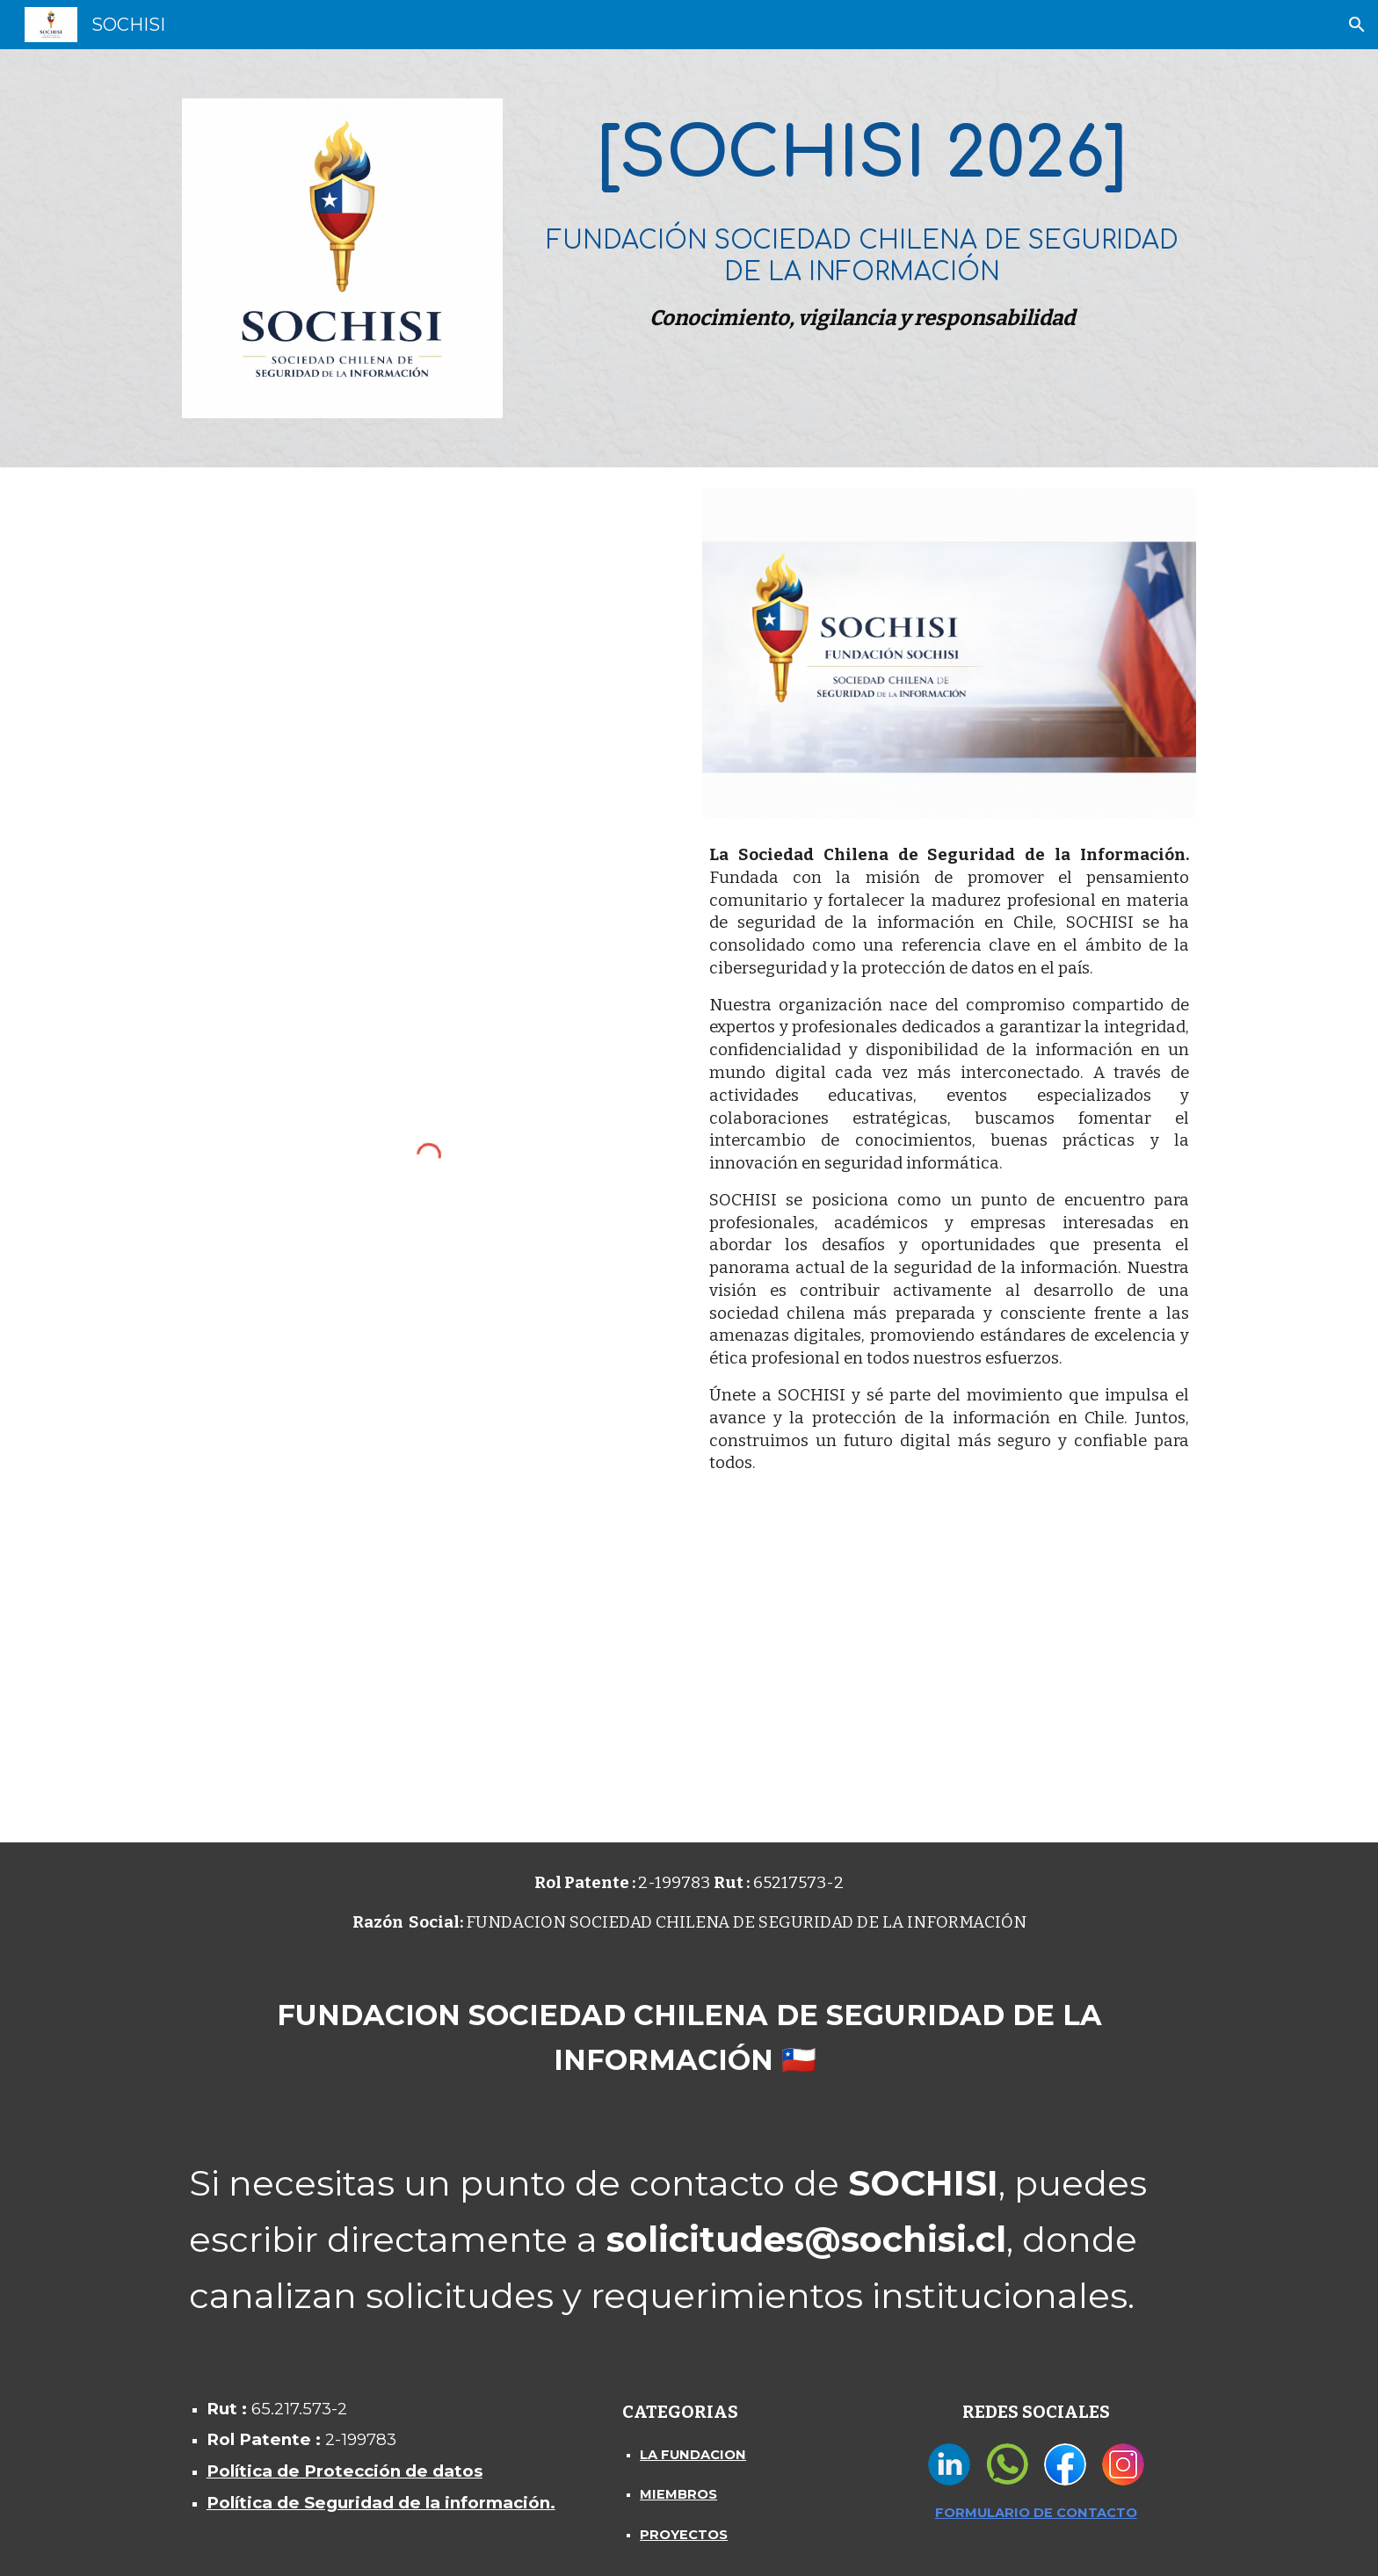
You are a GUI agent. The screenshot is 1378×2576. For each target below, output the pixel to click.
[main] (862, 220)
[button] (1357, 25)
